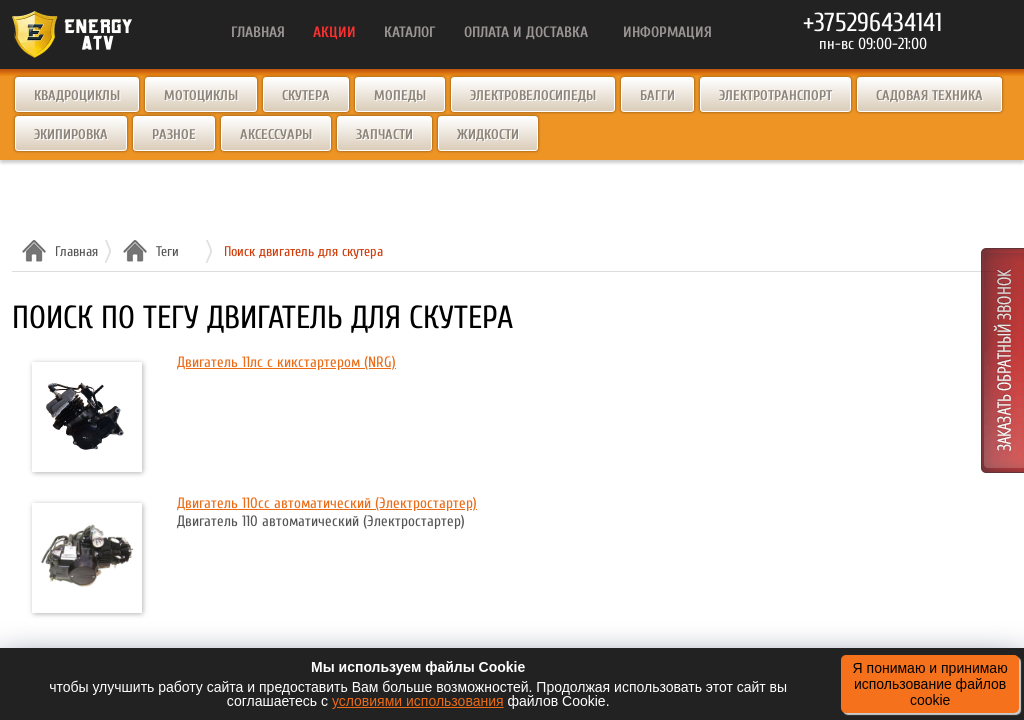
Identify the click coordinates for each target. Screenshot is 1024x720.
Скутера (306, 95)
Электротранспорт (775, 95)
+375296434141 (872, 23)
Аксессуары (276, 134)
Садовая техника (929, 95)
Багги (657, 95)
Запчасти (384, 134)
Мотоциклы (201, 95)
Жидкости (488, 134)
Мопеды (400, 95)
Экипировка (71, 134)
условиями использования (418, 701)
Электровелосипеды (533, 95)
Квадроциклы (77, 95)
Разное (174, 134)
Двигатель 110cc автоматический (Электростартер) (327, 503)
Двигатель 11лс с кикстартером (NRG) (286, 362)
